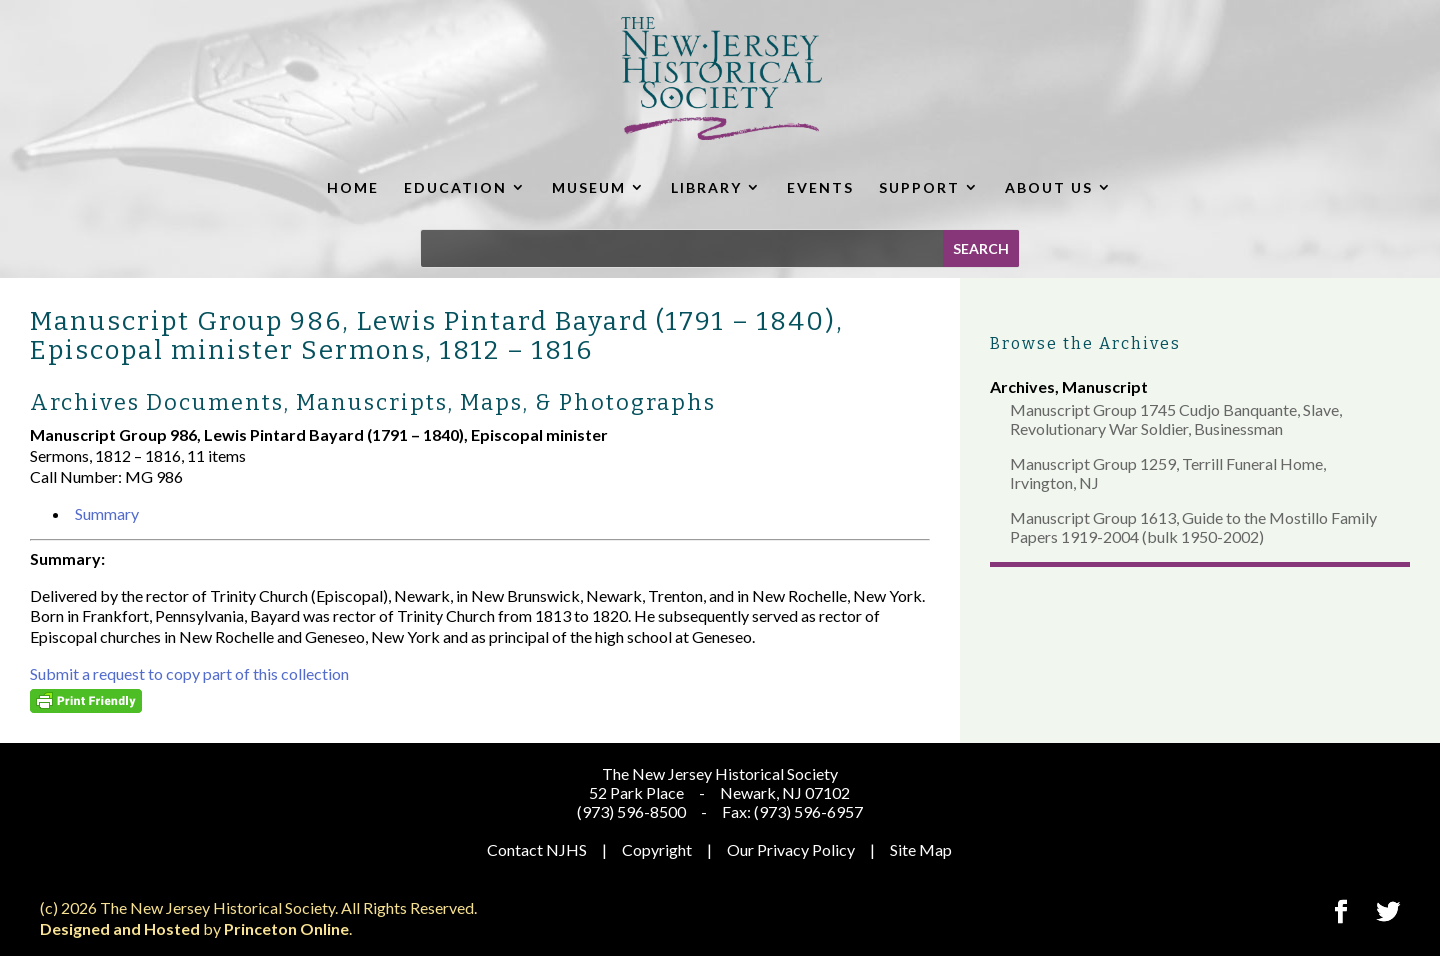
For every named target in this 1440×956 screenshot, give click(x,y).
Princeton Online (286, 928)
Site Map (921, 849)
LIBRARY (706, 187)
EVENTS (820, 187)
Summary (107, 513)
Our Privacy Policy (791, 849)
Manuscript (1105, 386)
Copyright (657, 849)
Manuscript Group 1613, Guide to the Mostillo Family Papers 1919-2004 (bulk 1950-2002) (1193, 527)
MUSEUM (589, 187)
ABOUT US (1049, 187)
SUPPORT (919, 187)
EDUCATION (455, 187)
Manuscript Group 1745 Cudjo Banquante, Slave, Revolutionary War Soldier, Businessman (1176, 419)
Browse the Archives (1085, 343)
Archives (1022, 386)
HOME (353, 187)
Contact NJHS (537, 849)
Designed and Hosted (120, 928)
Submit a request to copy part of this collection (189, 673)
